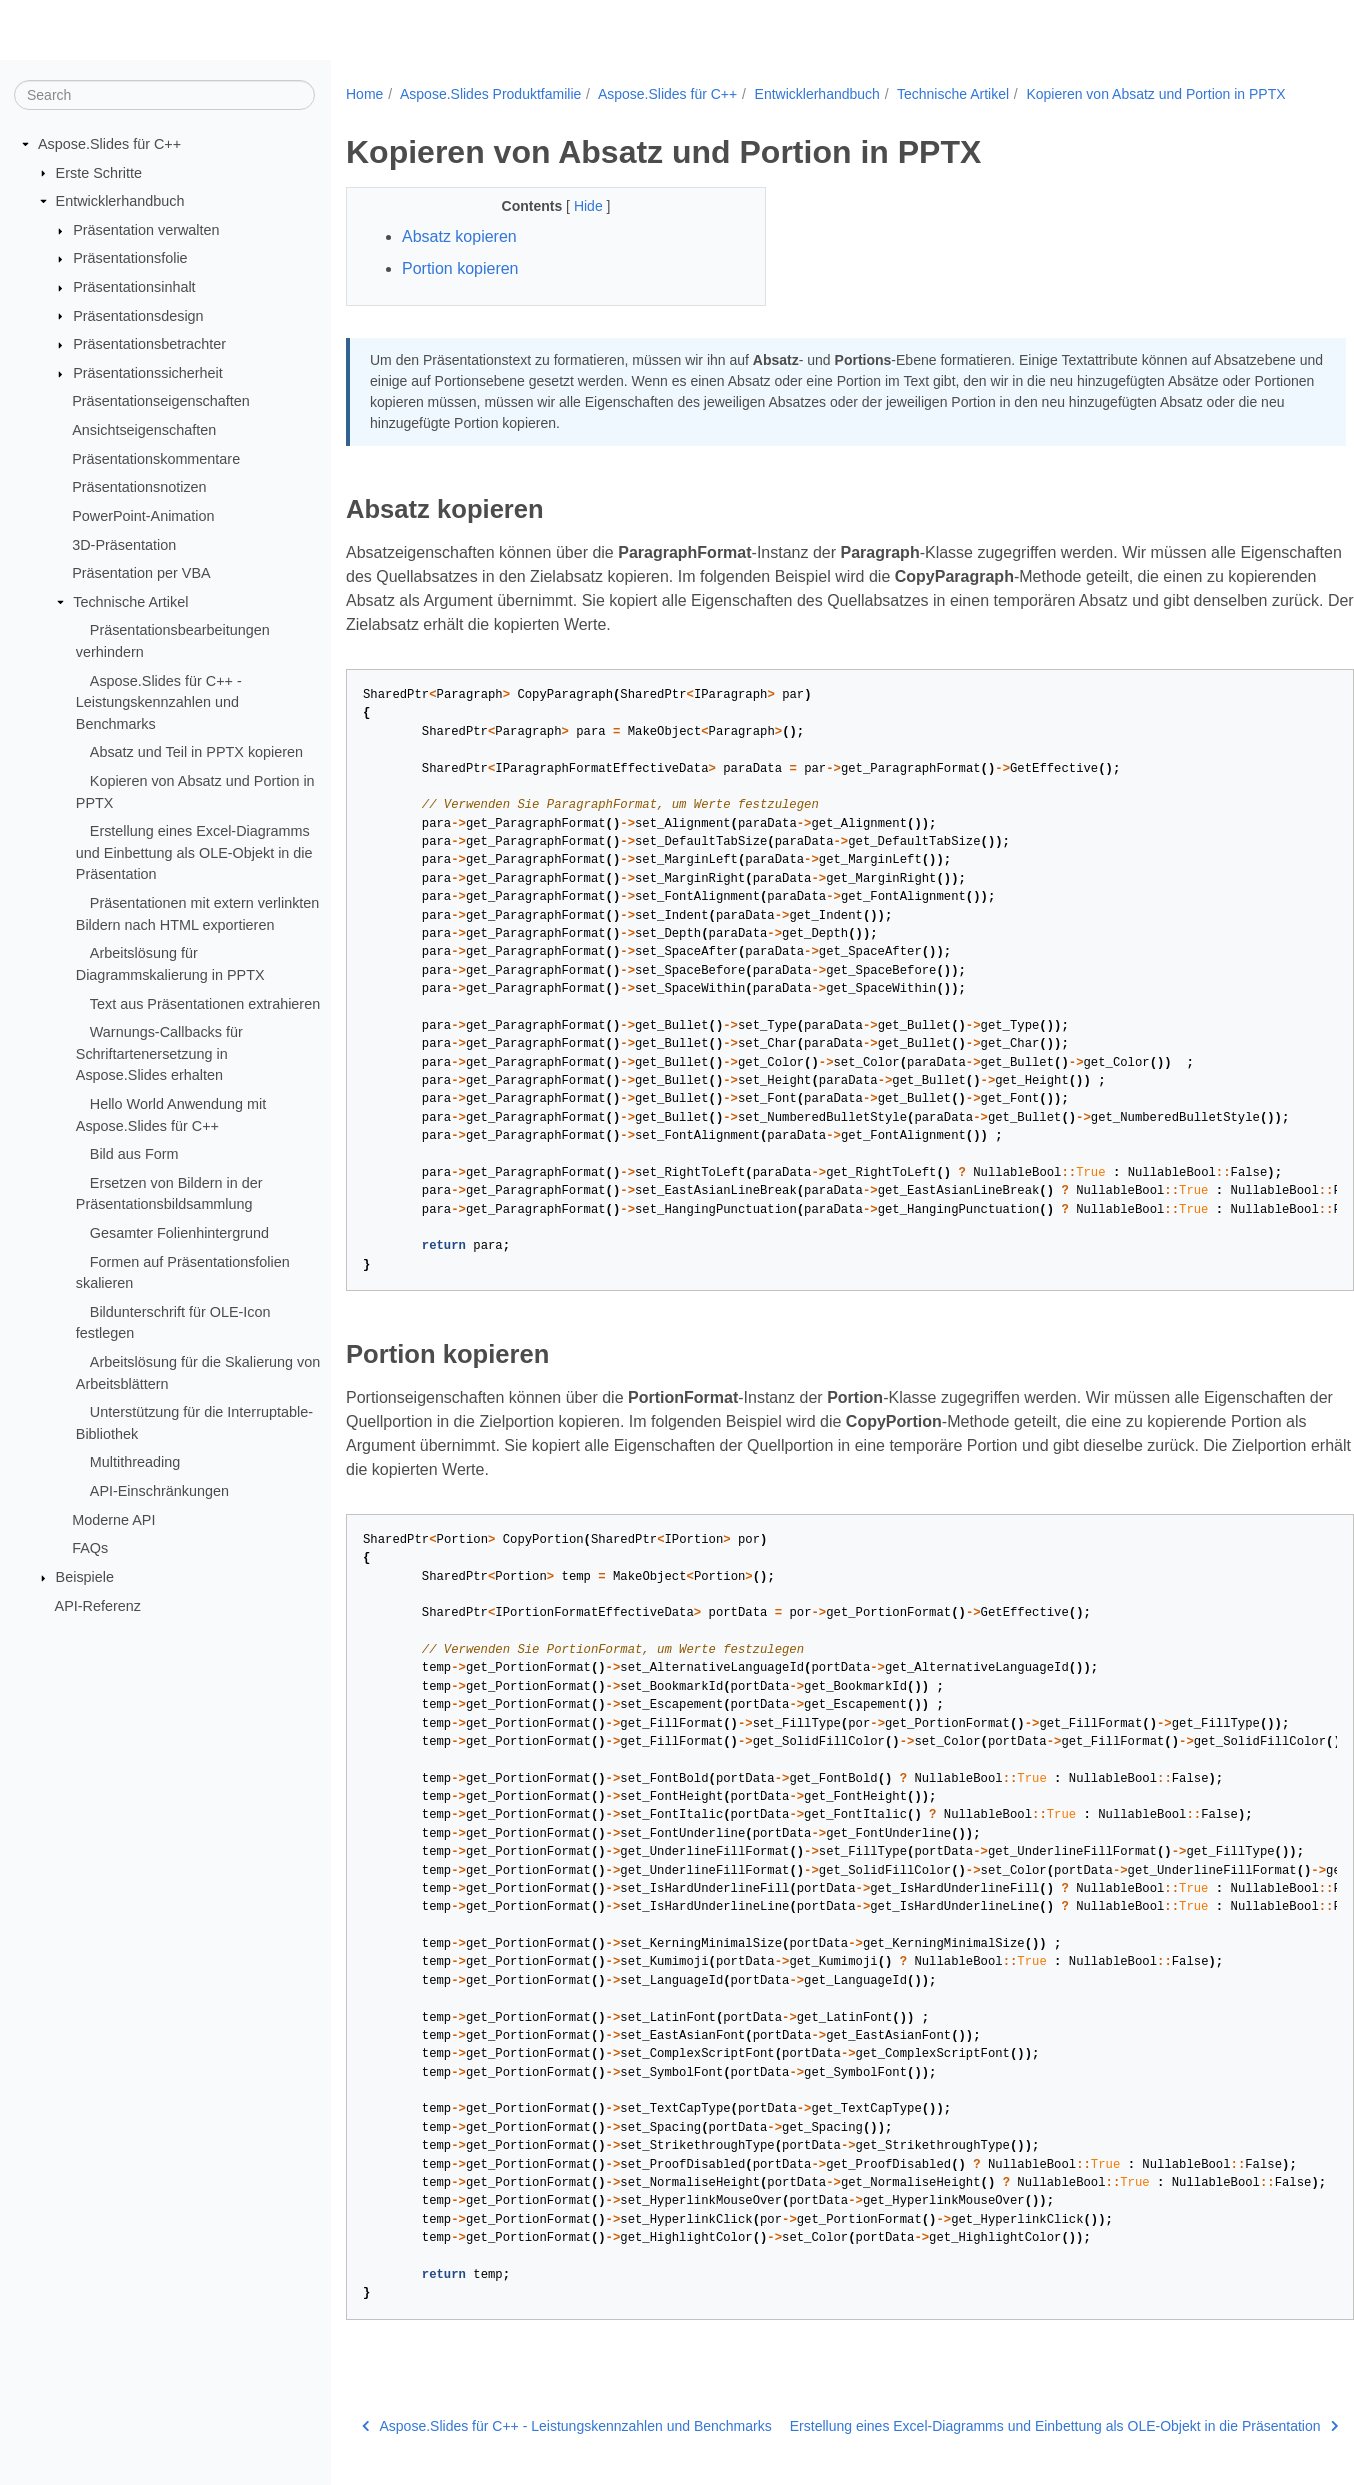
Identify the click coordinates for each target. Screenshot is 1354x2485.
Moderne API (113, 1519)
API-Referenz (98, 1605)
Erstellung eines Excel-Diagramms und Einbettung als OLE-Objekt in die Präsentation (194, 852)
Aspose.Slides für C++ (109, 144)
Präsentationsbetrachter (149, 344)
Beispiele (85, 1577)
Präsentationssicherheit (148, 373)
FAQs (90, 1548)
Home (364, 94)
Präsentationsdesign (138, 315)
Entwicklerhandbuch (120, 201)
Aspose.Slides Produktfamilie (490, 94)
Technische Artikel (130, 602)
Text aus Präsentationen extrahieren (205, 1003)
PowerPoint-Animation (143, 516)
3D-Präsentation (124, 544)
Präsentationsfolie (130, 258)
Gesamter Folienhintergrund (179, 1233)
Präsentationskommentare (156, 459)
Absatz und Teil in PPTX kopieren (196, 752)
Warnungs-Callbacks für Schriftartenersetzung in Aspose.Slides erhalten (159, 1053)
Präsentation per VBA (141, 573)
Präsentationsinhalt (134, 287)
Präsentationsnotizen (139, 487)
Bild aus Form (134, 1154)
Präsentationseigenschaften (161, 401)
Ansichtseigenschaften (144, 430)
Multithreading (135, 1462)
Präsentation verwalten (146, 230)
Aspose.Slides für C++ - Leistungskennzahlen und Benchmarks (159, 701)
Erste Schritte (99, 172)
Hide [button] (590, 206)
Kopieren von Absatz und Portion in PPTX (1155, 94)
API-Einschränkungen (159, 1491)
